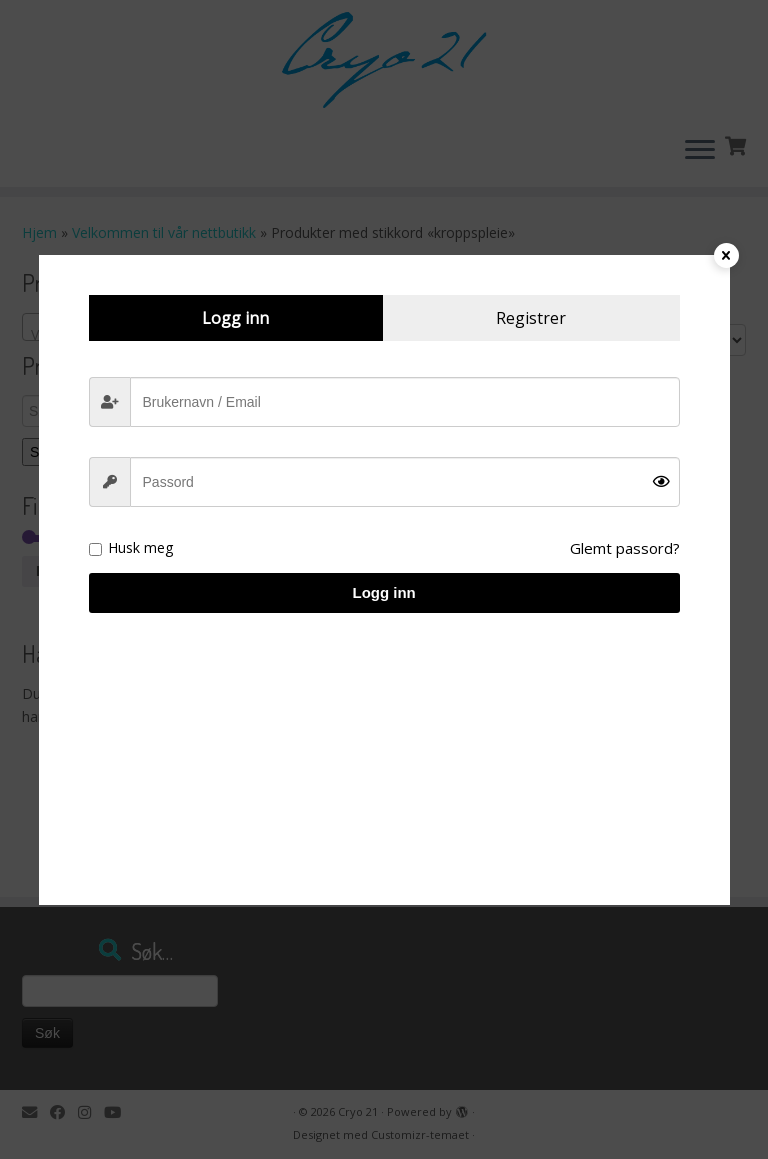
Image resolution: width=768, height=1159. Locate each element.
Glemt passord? (625, 548)
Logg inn (383, 592)
